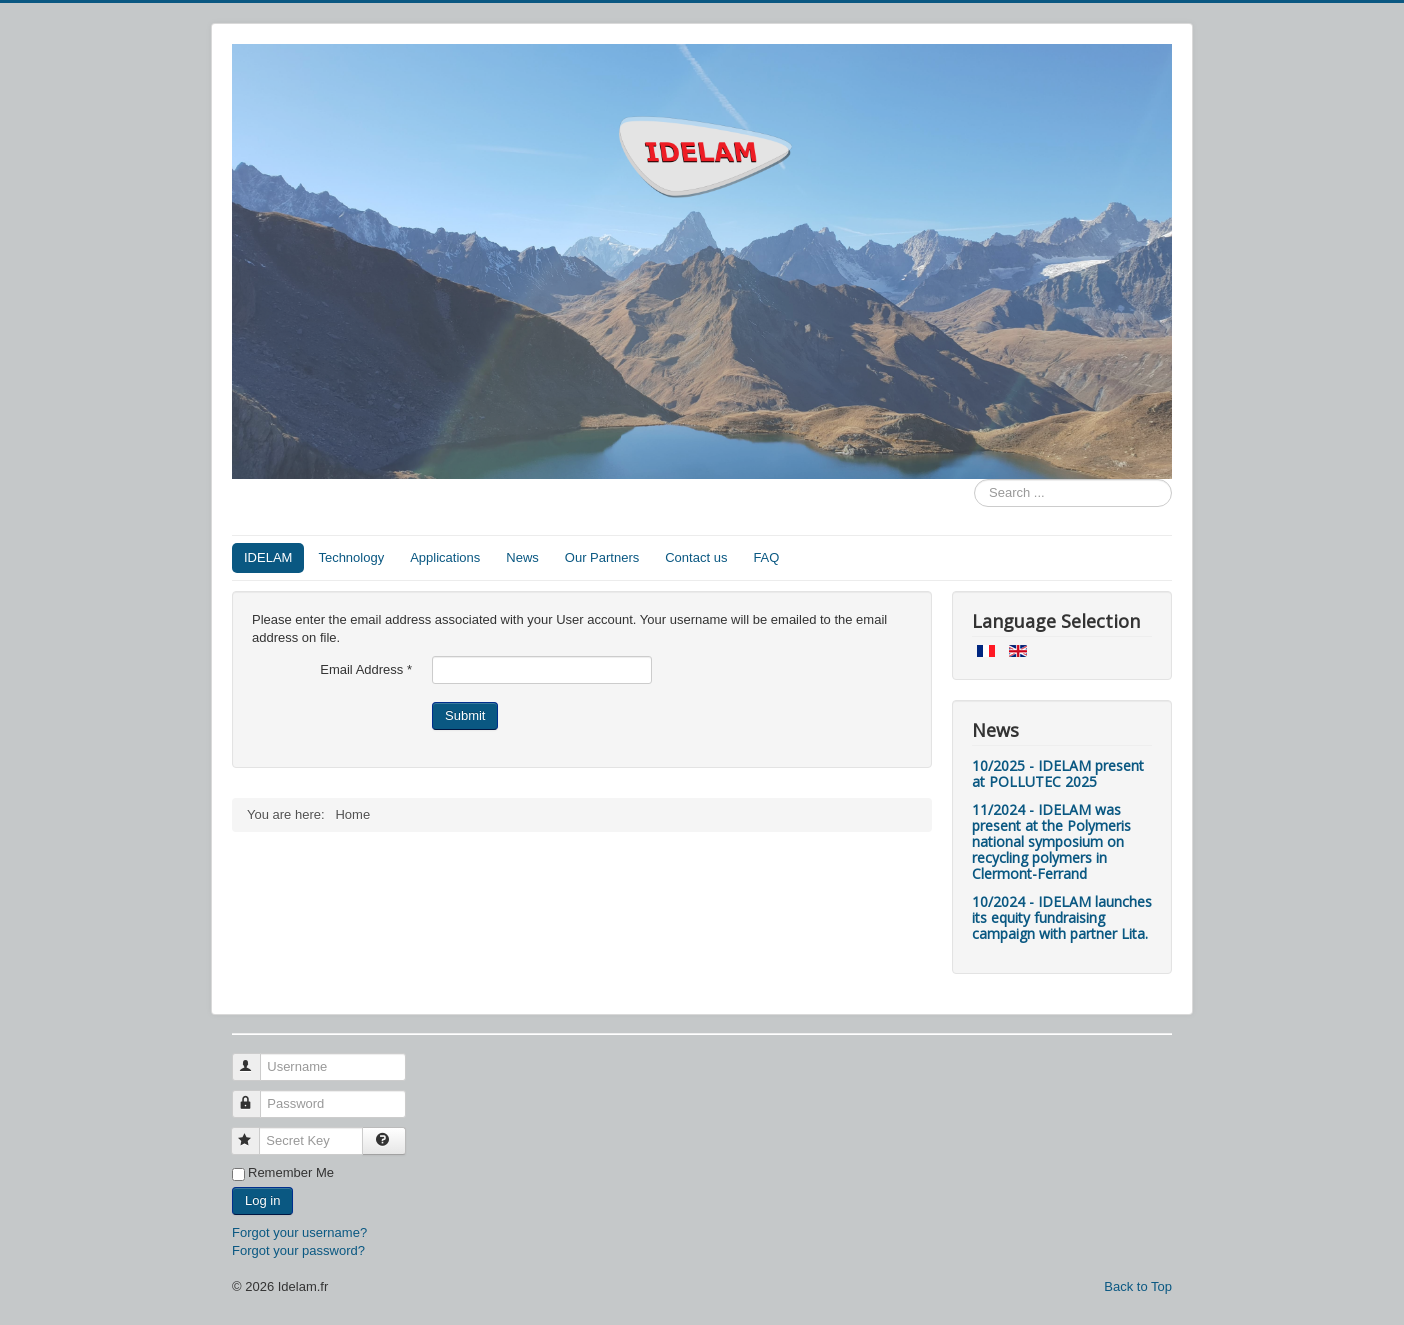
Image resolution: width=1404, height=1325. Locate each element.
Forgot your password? (298, 1250)
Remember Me (291, 1172)
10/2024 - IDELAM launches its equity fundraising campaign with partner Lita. (1062, 917)
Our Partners (602, 557)
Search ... (974, 479)
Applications (445, 557)
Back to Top (1138, 1286)
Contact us (696, 557)
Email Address (366, 669)
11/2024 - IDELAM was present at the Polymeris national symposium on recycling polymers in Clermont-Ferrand (1051, 841)
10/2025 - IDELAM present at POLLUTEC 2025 (1058, 773)
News (522, 557)
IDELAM (268, 557)
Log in (262, 1200)
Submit (465, 715)
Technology (351, 557)
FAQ (766, 557)
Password (255, 1095)
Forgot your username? (299, 1232)
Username (255, 1058)
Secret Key (254, 1132)
